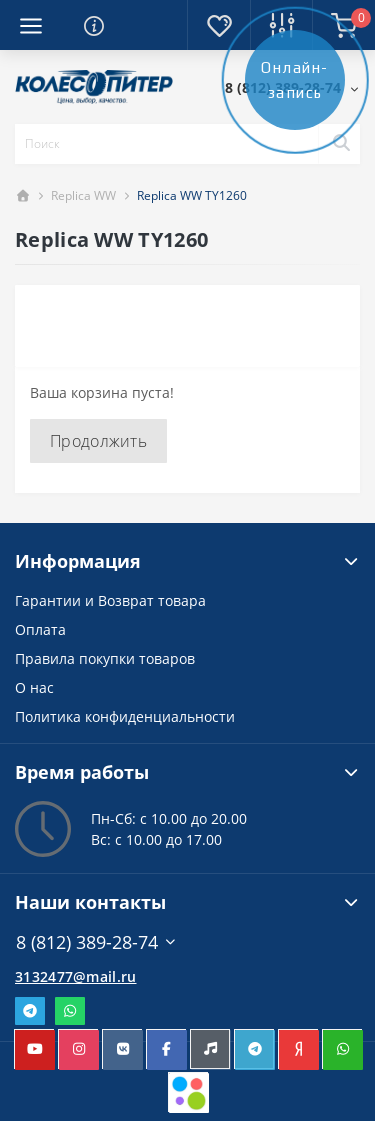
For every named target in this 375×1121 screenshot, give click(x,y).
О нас (34, 687)
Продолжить (98, 441)
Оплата (40, 629)
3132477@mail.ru (76, 976)
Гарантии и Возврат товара (110, 600)
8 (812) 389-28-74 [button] (96, 942)
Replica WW (83, 195)
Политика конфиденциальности (125, 716)
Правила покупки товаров (105, 658)
